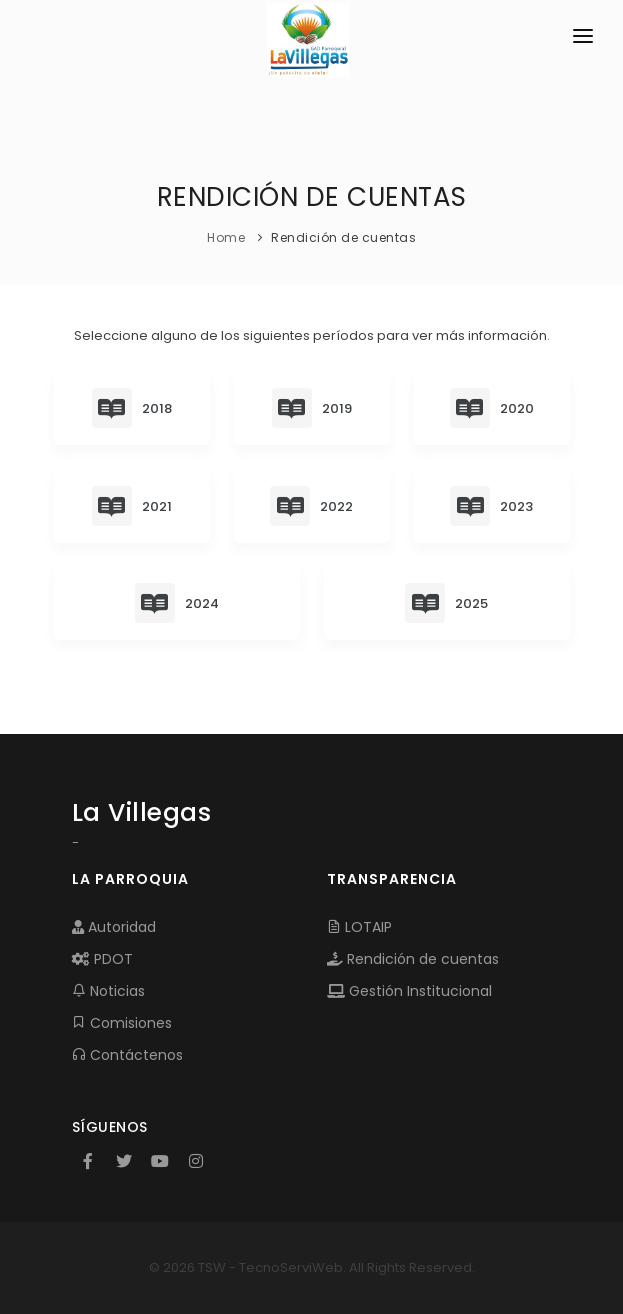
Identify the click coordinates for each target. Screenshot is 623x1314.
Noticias (108, 991)
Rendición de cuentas (413, 959)
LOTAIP (359, 927)
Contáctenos (127, 1055)
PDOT (102, 959)
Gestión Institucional (409, 991)
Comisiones (122, 1023)
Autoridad (114, 927)
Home (226, 237)
